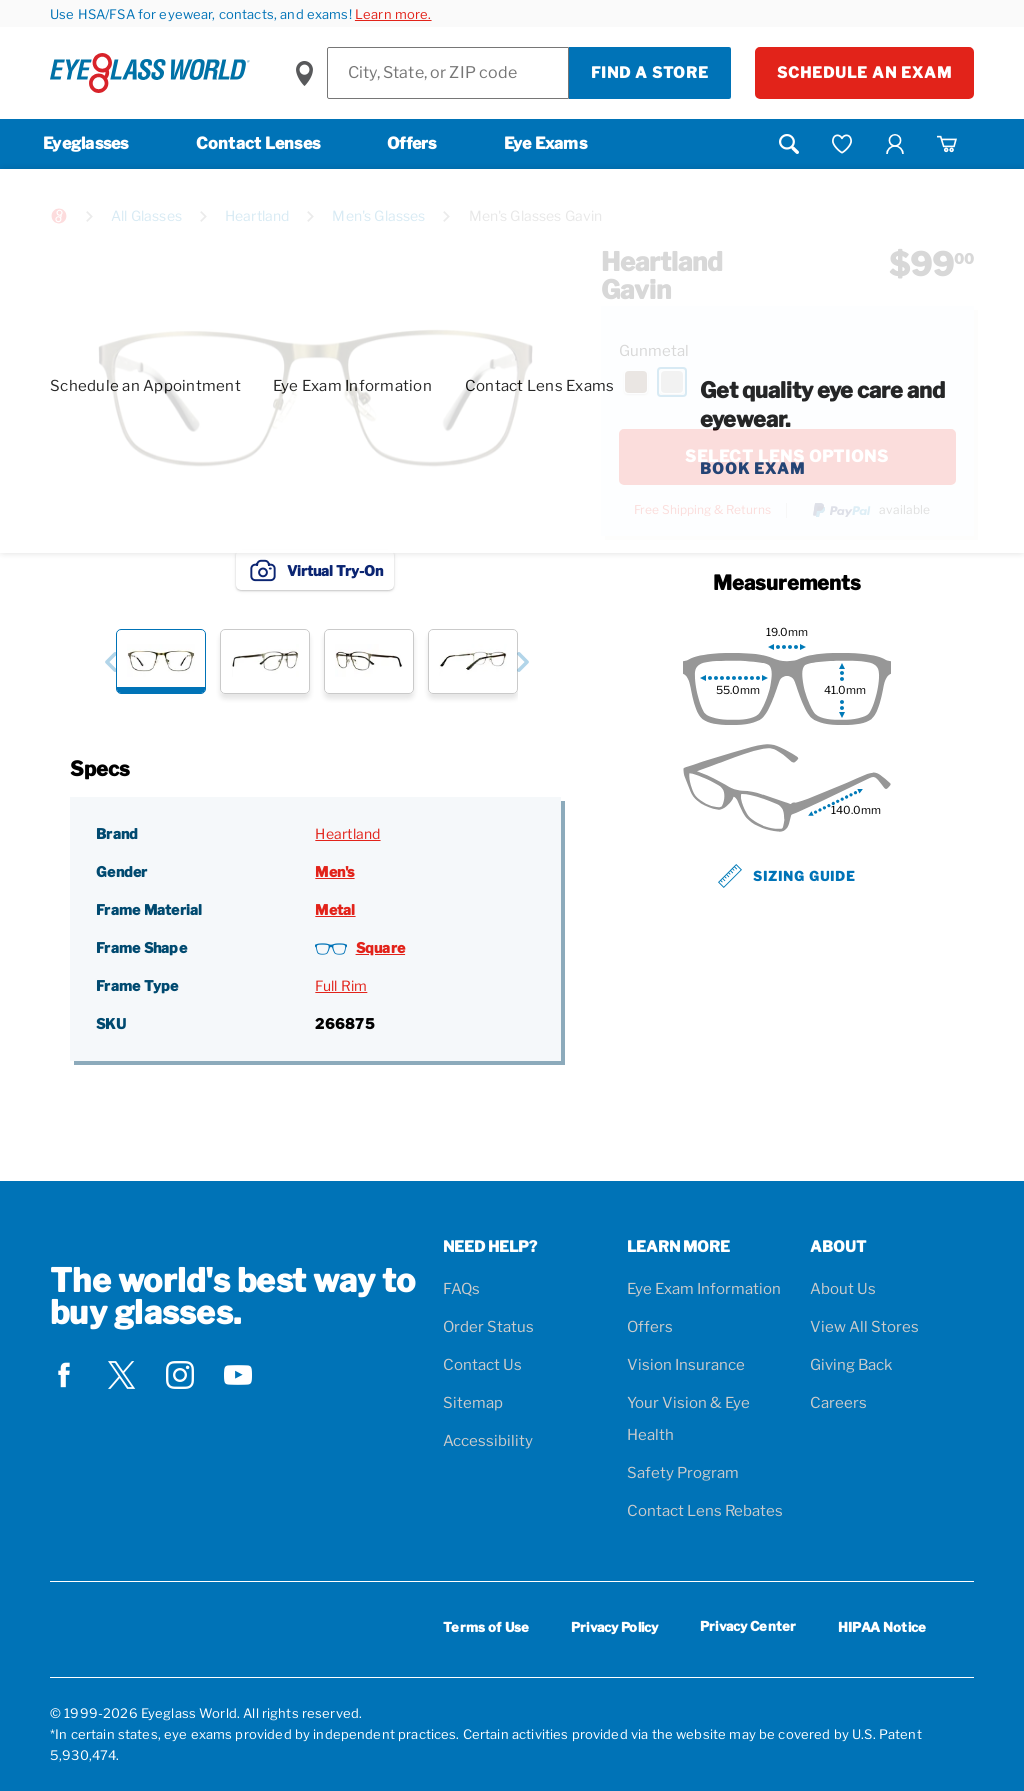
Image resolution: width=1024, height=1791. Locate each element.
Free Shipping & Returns (702, 510)
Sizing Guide (787, 876)
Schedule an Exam (864, 73)
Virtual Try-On (315, 570)
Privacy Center (748, 1629)
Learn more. (393, 14)
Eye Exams (545, 143)
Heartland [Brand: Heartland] (347, 833)
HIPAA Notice (882, 1627)
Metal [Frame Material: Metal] (335, 909)
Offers (412, 143)
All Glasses (146, 215)
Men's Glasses (378, 215)
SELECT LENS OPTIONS (787, 456)
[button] (110, 661)
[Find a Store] (448, 73)
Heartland (257, 215)
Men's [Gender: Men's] (334, 871)
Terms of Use (486, 1627)
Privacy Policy (614, 1627)
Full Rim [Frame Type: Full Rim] (341, 985)
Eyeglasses (86, 143)
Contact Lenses (258, 143)
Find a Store (650, 73)
